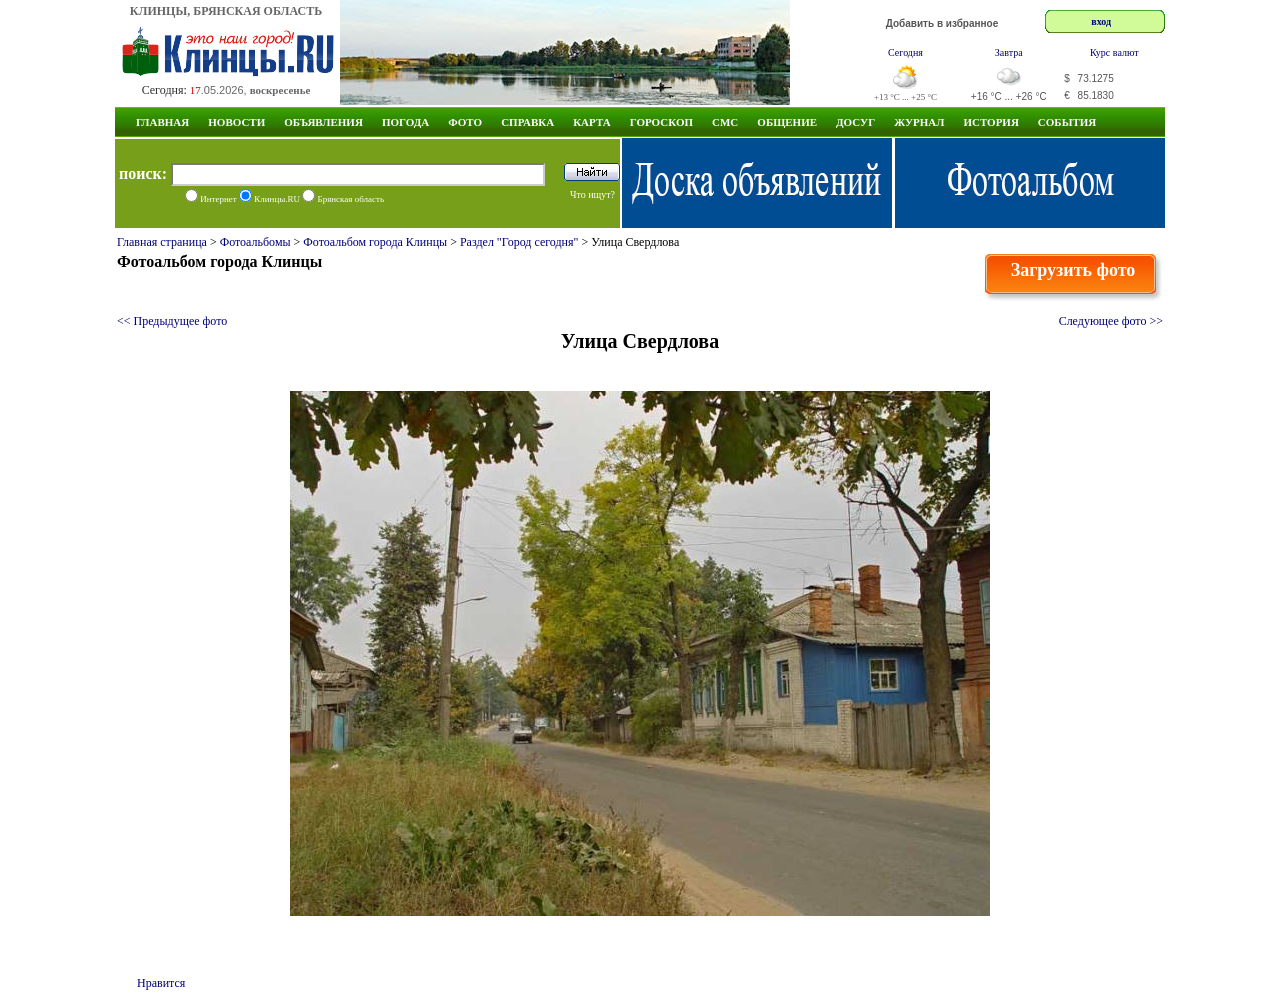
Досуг (855, 122)
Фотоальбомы (255, 242)
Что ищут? (592, 194)
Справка (527, 122)
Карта (592, 122)
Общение (787, 122)
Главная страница (162, 242)
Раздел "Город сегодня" (519, 242)
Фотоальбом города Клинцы (375, 242)
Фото (465, 122)
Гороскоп (661, 122)
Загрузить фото (1073, 270)
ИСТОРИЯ (990, 122)
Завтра (1009, 52)
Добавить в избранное (942, 23)
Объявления (323, 122)
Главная (162, 122)
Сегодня (905, 52)
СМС (725, 122)
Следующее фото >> (1111, 321)
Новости (236, 122)
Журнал (919, 122)
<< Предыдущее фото (172, 321)
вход (1101, 21)
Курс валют (1114, 52)
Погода (405, 122)
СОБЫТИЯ (1067, 122)
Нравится (161, 983)
